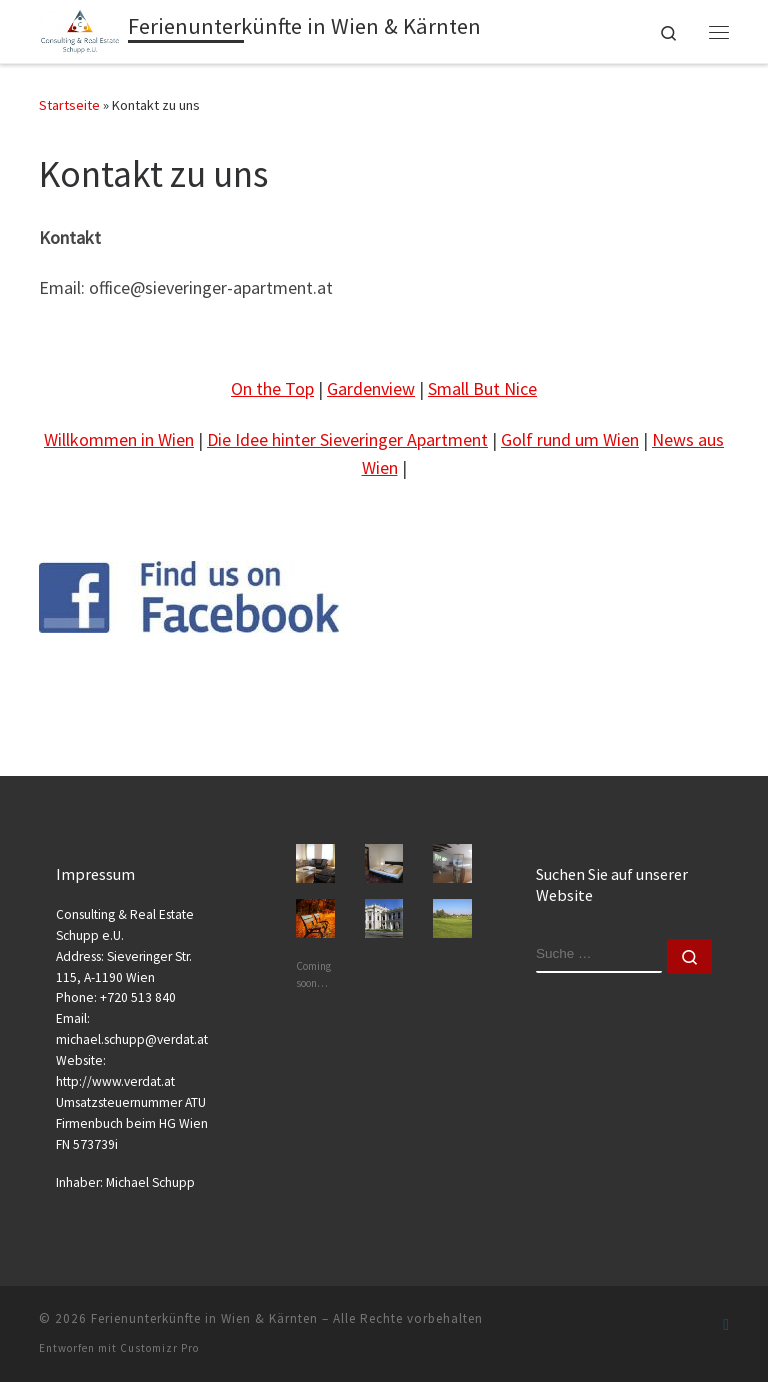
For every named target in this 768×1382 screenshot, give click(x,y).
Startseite (69, 105)
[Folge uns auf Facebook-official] (726, 1324)
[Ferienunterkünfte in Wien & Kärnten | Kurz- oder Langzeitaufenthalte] (80, 29)
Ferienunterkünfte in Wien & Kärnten (204, 1318)
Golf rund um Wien (570, 439)
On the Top (272, 388)
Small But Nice (482, 388)
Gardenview (371, 388)
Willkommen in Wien (119, 439)
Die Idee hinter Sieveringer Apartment (347, 439)
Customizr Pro (159, 1348)
